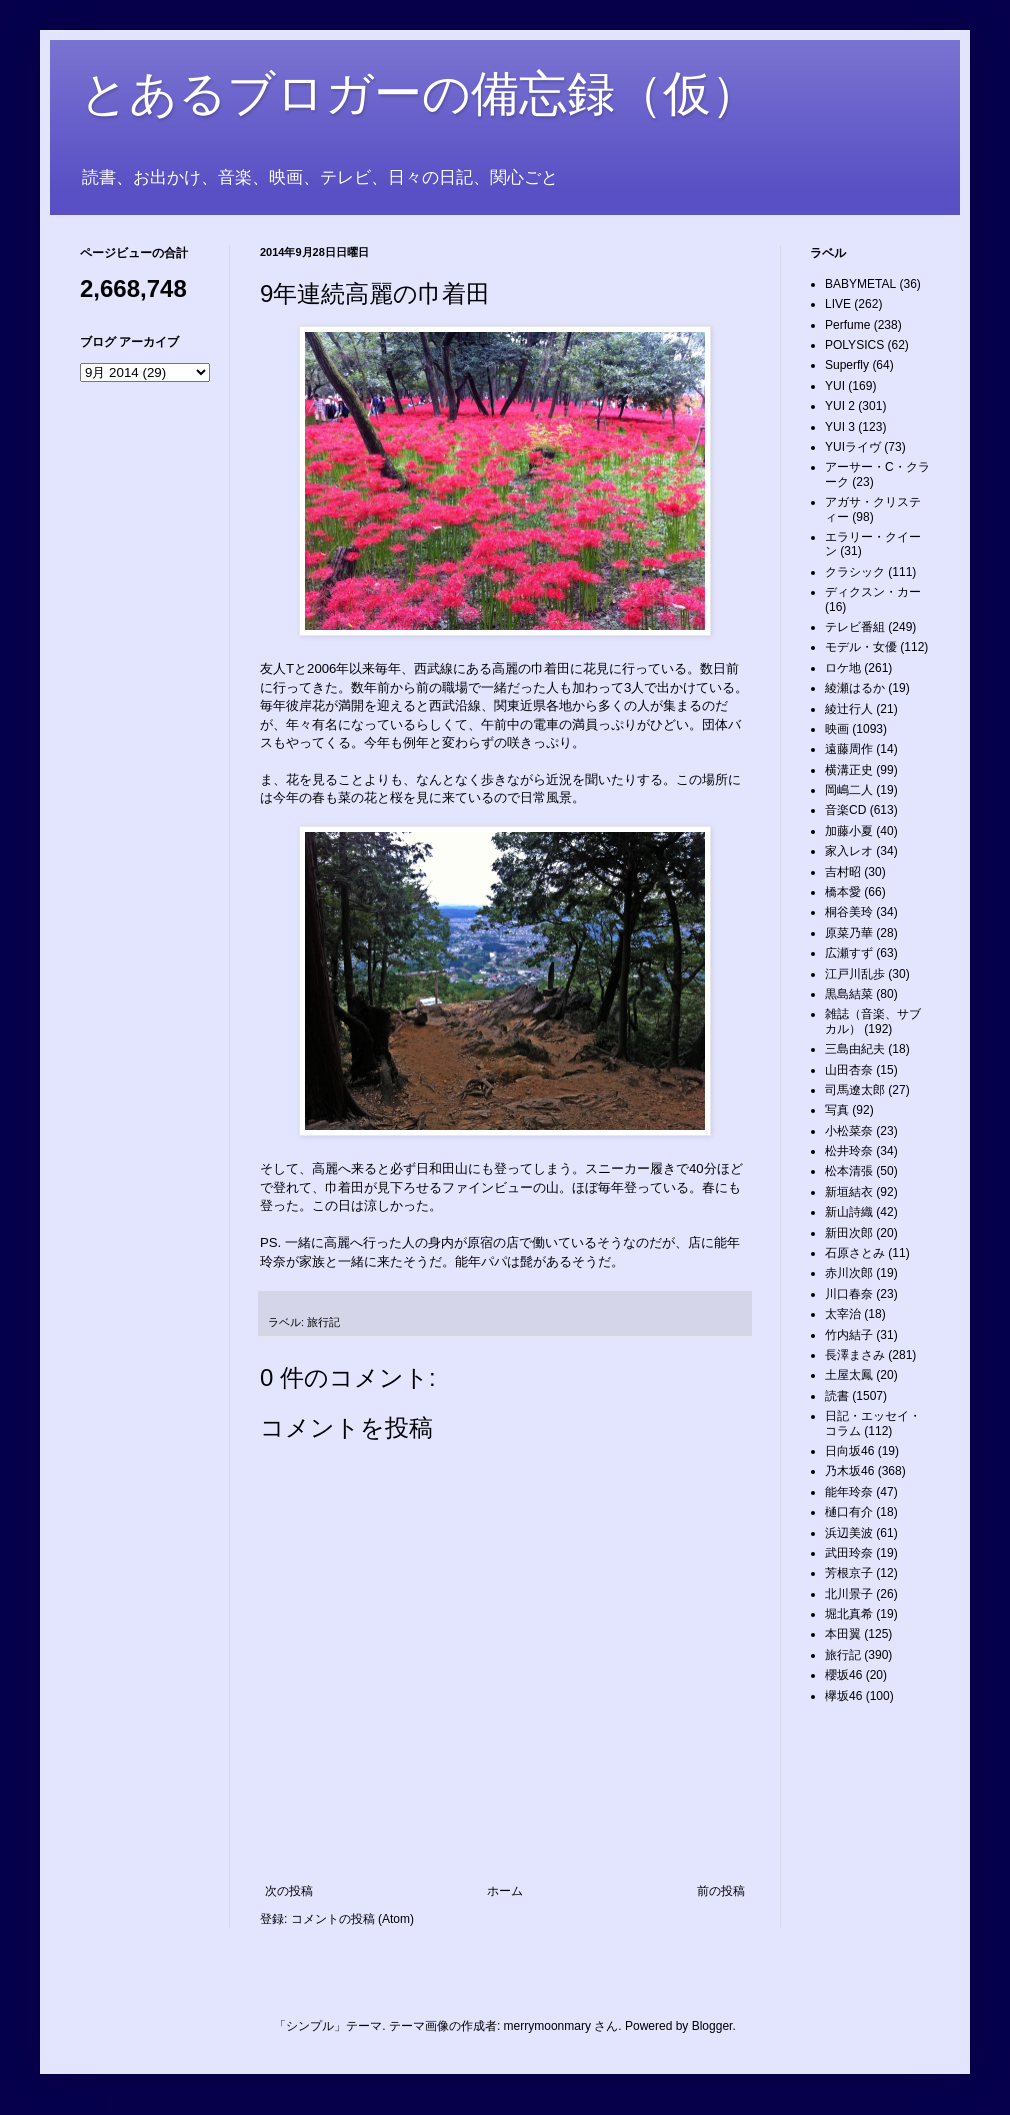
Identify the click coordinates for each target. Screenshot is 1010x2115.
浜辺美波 (849, 1533)
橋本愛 (843, 892)
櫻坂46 (843, 1675)
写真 (837, 1110)
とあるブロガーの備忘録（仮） (419, 93)
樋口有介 (849, 1512)
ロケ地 (843, 668)
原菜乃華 (849, 933)
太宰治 (843, 1314)
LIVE (838, 304)
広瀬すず (849, 953)
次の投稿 (289, 1891)
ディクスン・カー (873, 592)
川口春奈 (849, 1294)
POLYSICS (854, 345)
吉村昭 (843, 872)
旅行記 (323, 1322)
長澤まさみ (855, 1355)
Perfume (847, 325)
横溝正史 (849, 770)
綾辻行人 (849, 709)
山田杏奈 (849, 1070)
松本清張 (849, 1171)
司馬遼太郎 (855, 1090)
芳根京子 (849, 1573)
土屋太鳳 (849, 1375)
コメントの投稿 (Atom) (352, 1919)
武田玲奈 (849, 1553)
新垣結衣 (849, 1192)
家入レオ (849, 851)
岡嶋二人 (849, 790)
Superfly (847, 365)
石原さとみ (855, 1253)
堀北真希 (849, 1614)
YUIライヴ (853, 447)
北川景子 (849, 1594)
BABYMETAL (860, 284)
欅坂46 (843, 1696)
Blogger (712, 2026)
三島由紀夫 (855, 1049)
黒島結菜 (849, 994)
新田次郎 (849, 1233)
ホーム (505, 1891)
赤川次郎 (849, 1273)
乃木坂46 (849, 1471)
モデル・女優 (861, 647)
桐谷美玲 (849, 912)
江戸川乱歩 (855, 974)
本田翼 (843, 1634)
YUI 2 (840, 406)
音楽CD (845, 810)
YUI (835, 386)
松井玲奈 (849, 1151)
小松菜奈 (849, 1131)
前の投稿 (721, 1891)
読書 (837, 1396)
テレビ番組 (855, 627)
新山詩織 (849, 1212)
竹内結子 (849, 1335)
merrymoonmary (547, 2026)
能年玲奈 (849, 1492)
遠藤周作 (849, 749)
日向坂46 (849, 1451)
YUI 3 (840, 427)
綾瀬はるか (855, 688)
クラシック (855, 572)
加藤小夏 (849, 831)
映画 (837, 729)
